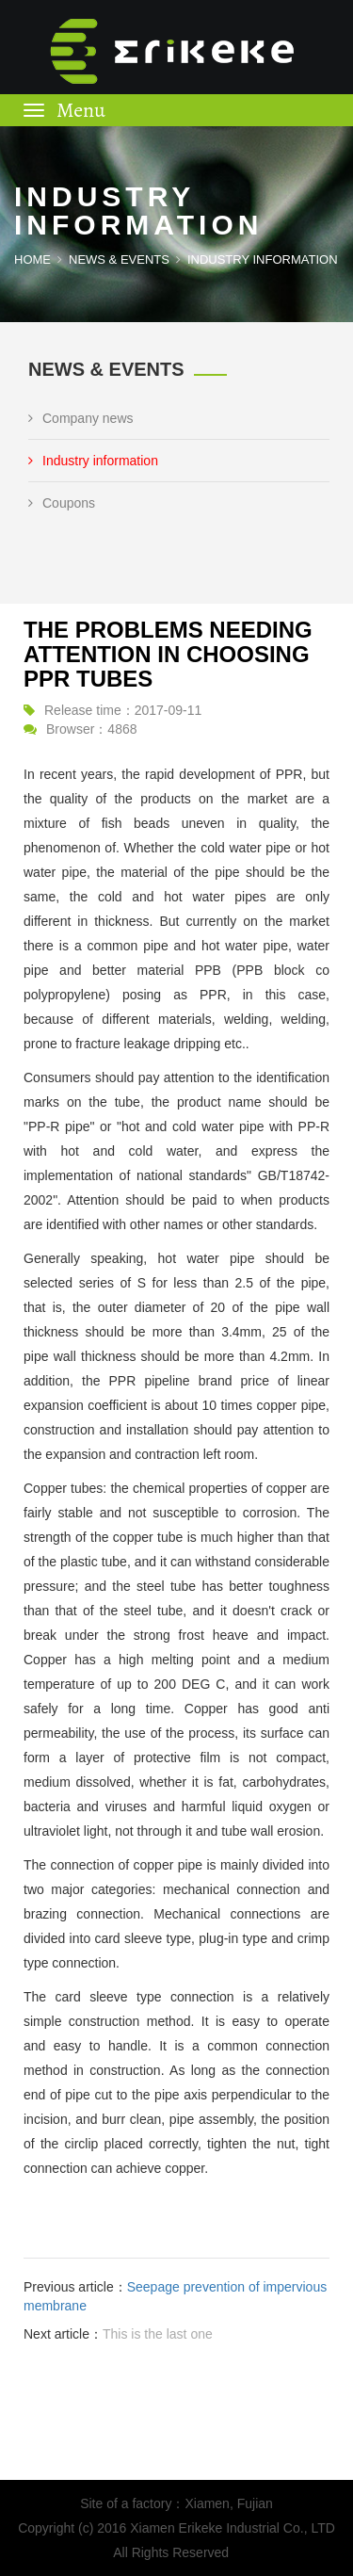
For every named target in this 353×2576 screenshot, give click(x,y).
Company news (81, 418)
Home (32, 259)
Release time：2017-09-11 (122, 710)
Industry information (93, 460)
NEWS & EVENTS (119, 259)
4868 (121, 729)
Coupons (61, 502)
